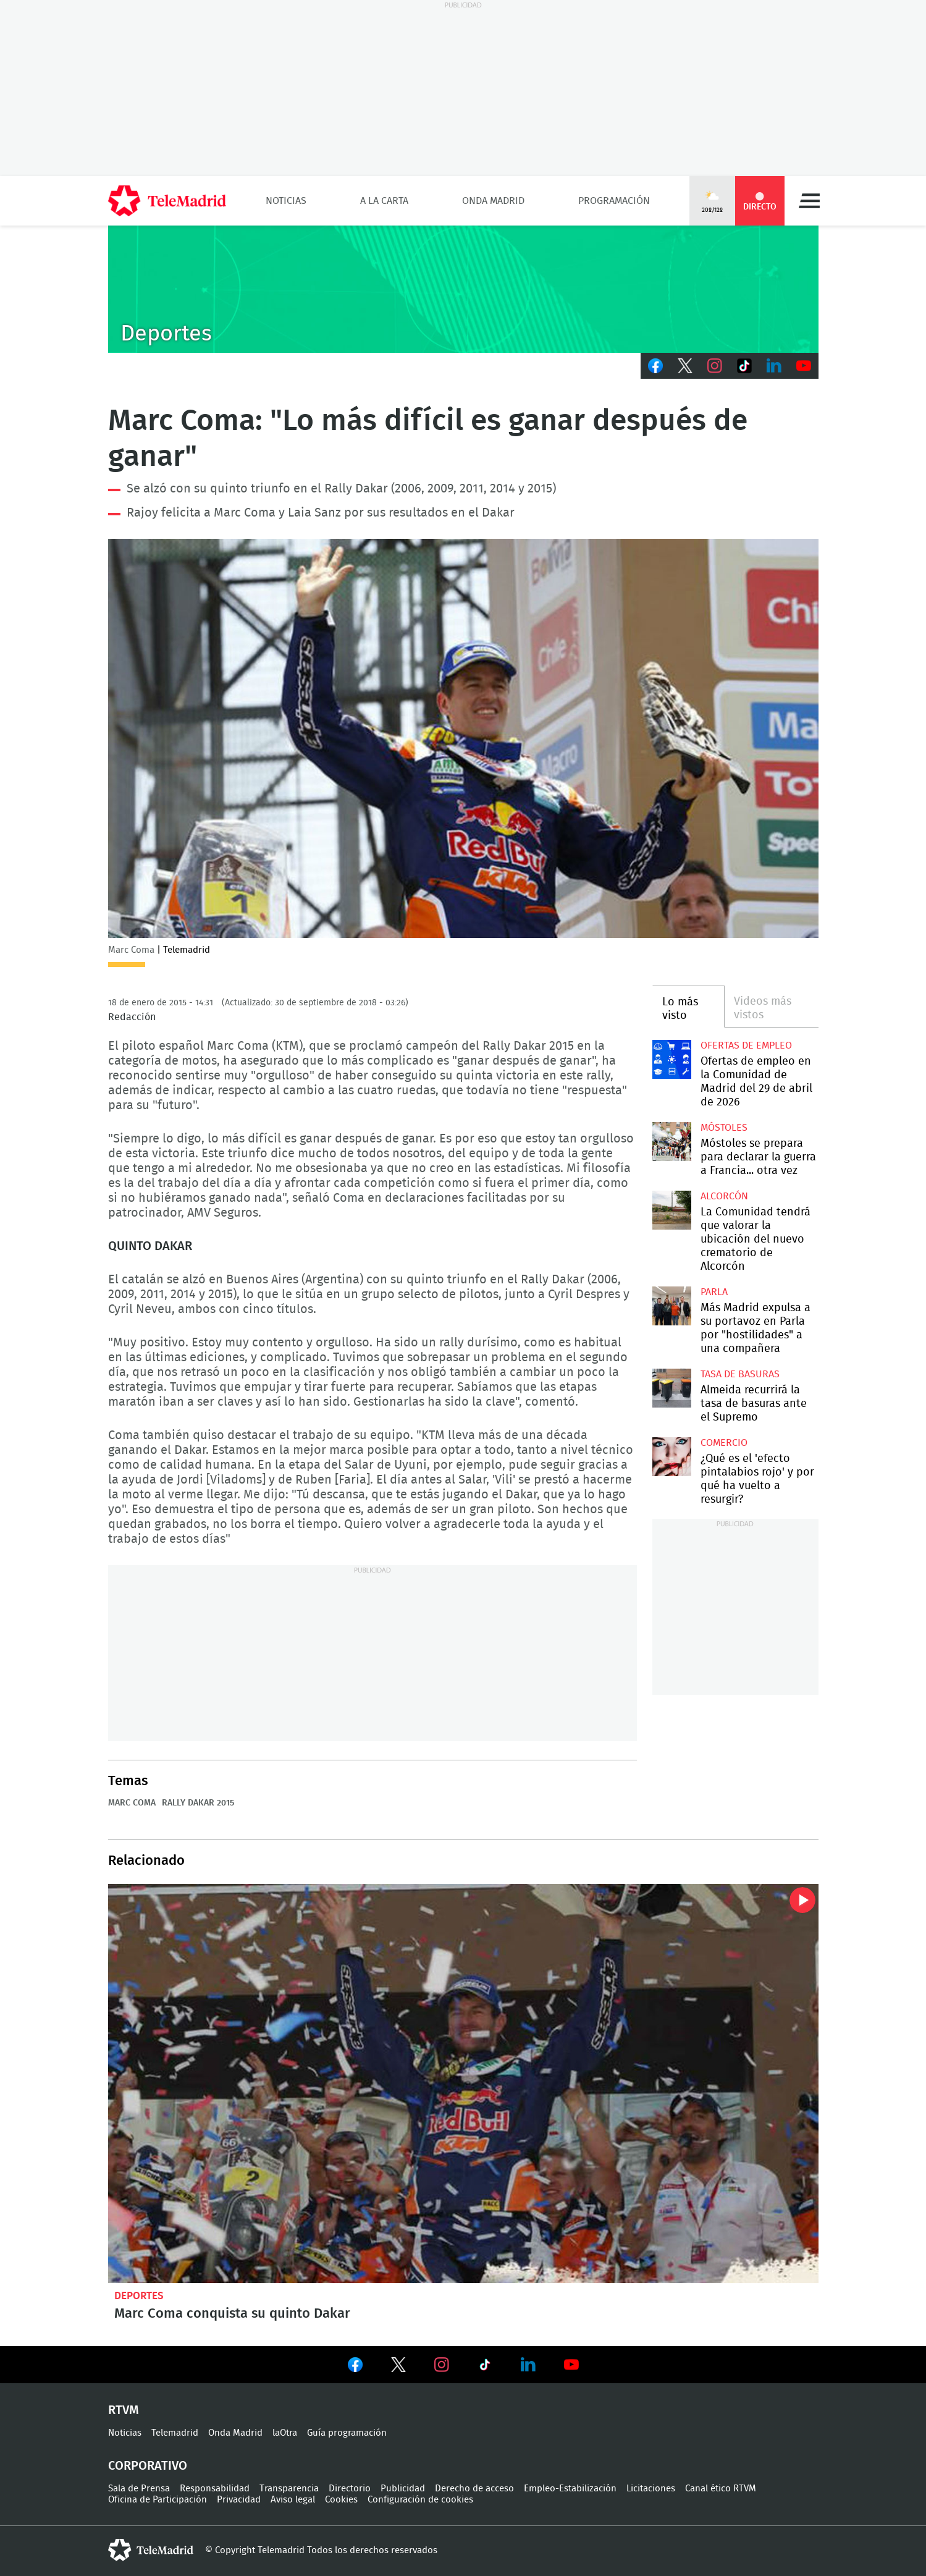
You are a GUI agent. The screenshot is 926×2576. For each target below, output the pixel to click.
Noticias (286, 201)
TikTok (744, 365)
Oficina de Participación (157, 2499)
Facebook (655, 365)
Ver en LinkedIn (528, 2364)
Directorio (350, 2488)
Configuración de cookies (420, 2499)
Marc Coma (132, 1803)
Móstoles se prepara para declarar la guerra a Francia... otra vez (671, 1141)
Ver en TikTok (485, 2367)
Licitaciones (650, 2488)
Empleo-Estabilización (570, 2488)
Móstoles (724, 1128)
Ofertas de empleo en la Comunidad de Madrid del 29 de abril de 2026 (671, 1059)
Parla (714, 1292)
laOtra (284, 2433)
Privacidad (239, 2499)
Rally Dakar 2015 (198, 1803)
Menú (809, 201)
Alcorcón (724, 1196)
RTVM (123, 2410)
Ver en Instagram (441, 2364)
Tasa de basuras (740, 1374)
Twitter (685, 365)
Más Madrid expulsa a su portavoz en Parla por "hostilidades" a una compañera (671, 1305)
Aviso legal (293, 2499)
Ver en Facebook (355, 2367)
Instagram (715, 366)
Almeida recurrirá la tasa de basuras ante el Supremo (671, 1388)
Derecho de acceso (474, 2488)
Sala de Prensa (139, 2488)
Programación (614, 201)
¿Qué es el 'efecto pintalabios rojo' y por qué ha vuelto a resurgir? (671, 1456)
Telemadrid (174, 2433)
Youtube (804, 366)
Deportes (139, 2296)
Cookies (341, 2499)
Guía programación (347, 2433)
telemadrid (150, 2550)
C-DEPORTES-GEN (463, 289)
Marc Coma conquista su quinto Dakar (463, 2084)
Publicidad (403, 2488)
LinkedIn (774, 366)
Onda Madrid (493, 201)
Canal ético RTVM (720, 2488)
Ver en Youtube (571, 2364)
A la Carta (384, 201)
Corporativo (147, 2466)
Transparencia (289, 2488)
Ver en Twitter (398, 2367)
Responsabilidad (215, 2488)
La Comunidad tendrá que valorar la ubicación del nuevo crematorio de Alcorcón (671, 1210)
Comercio (724, 1443)
